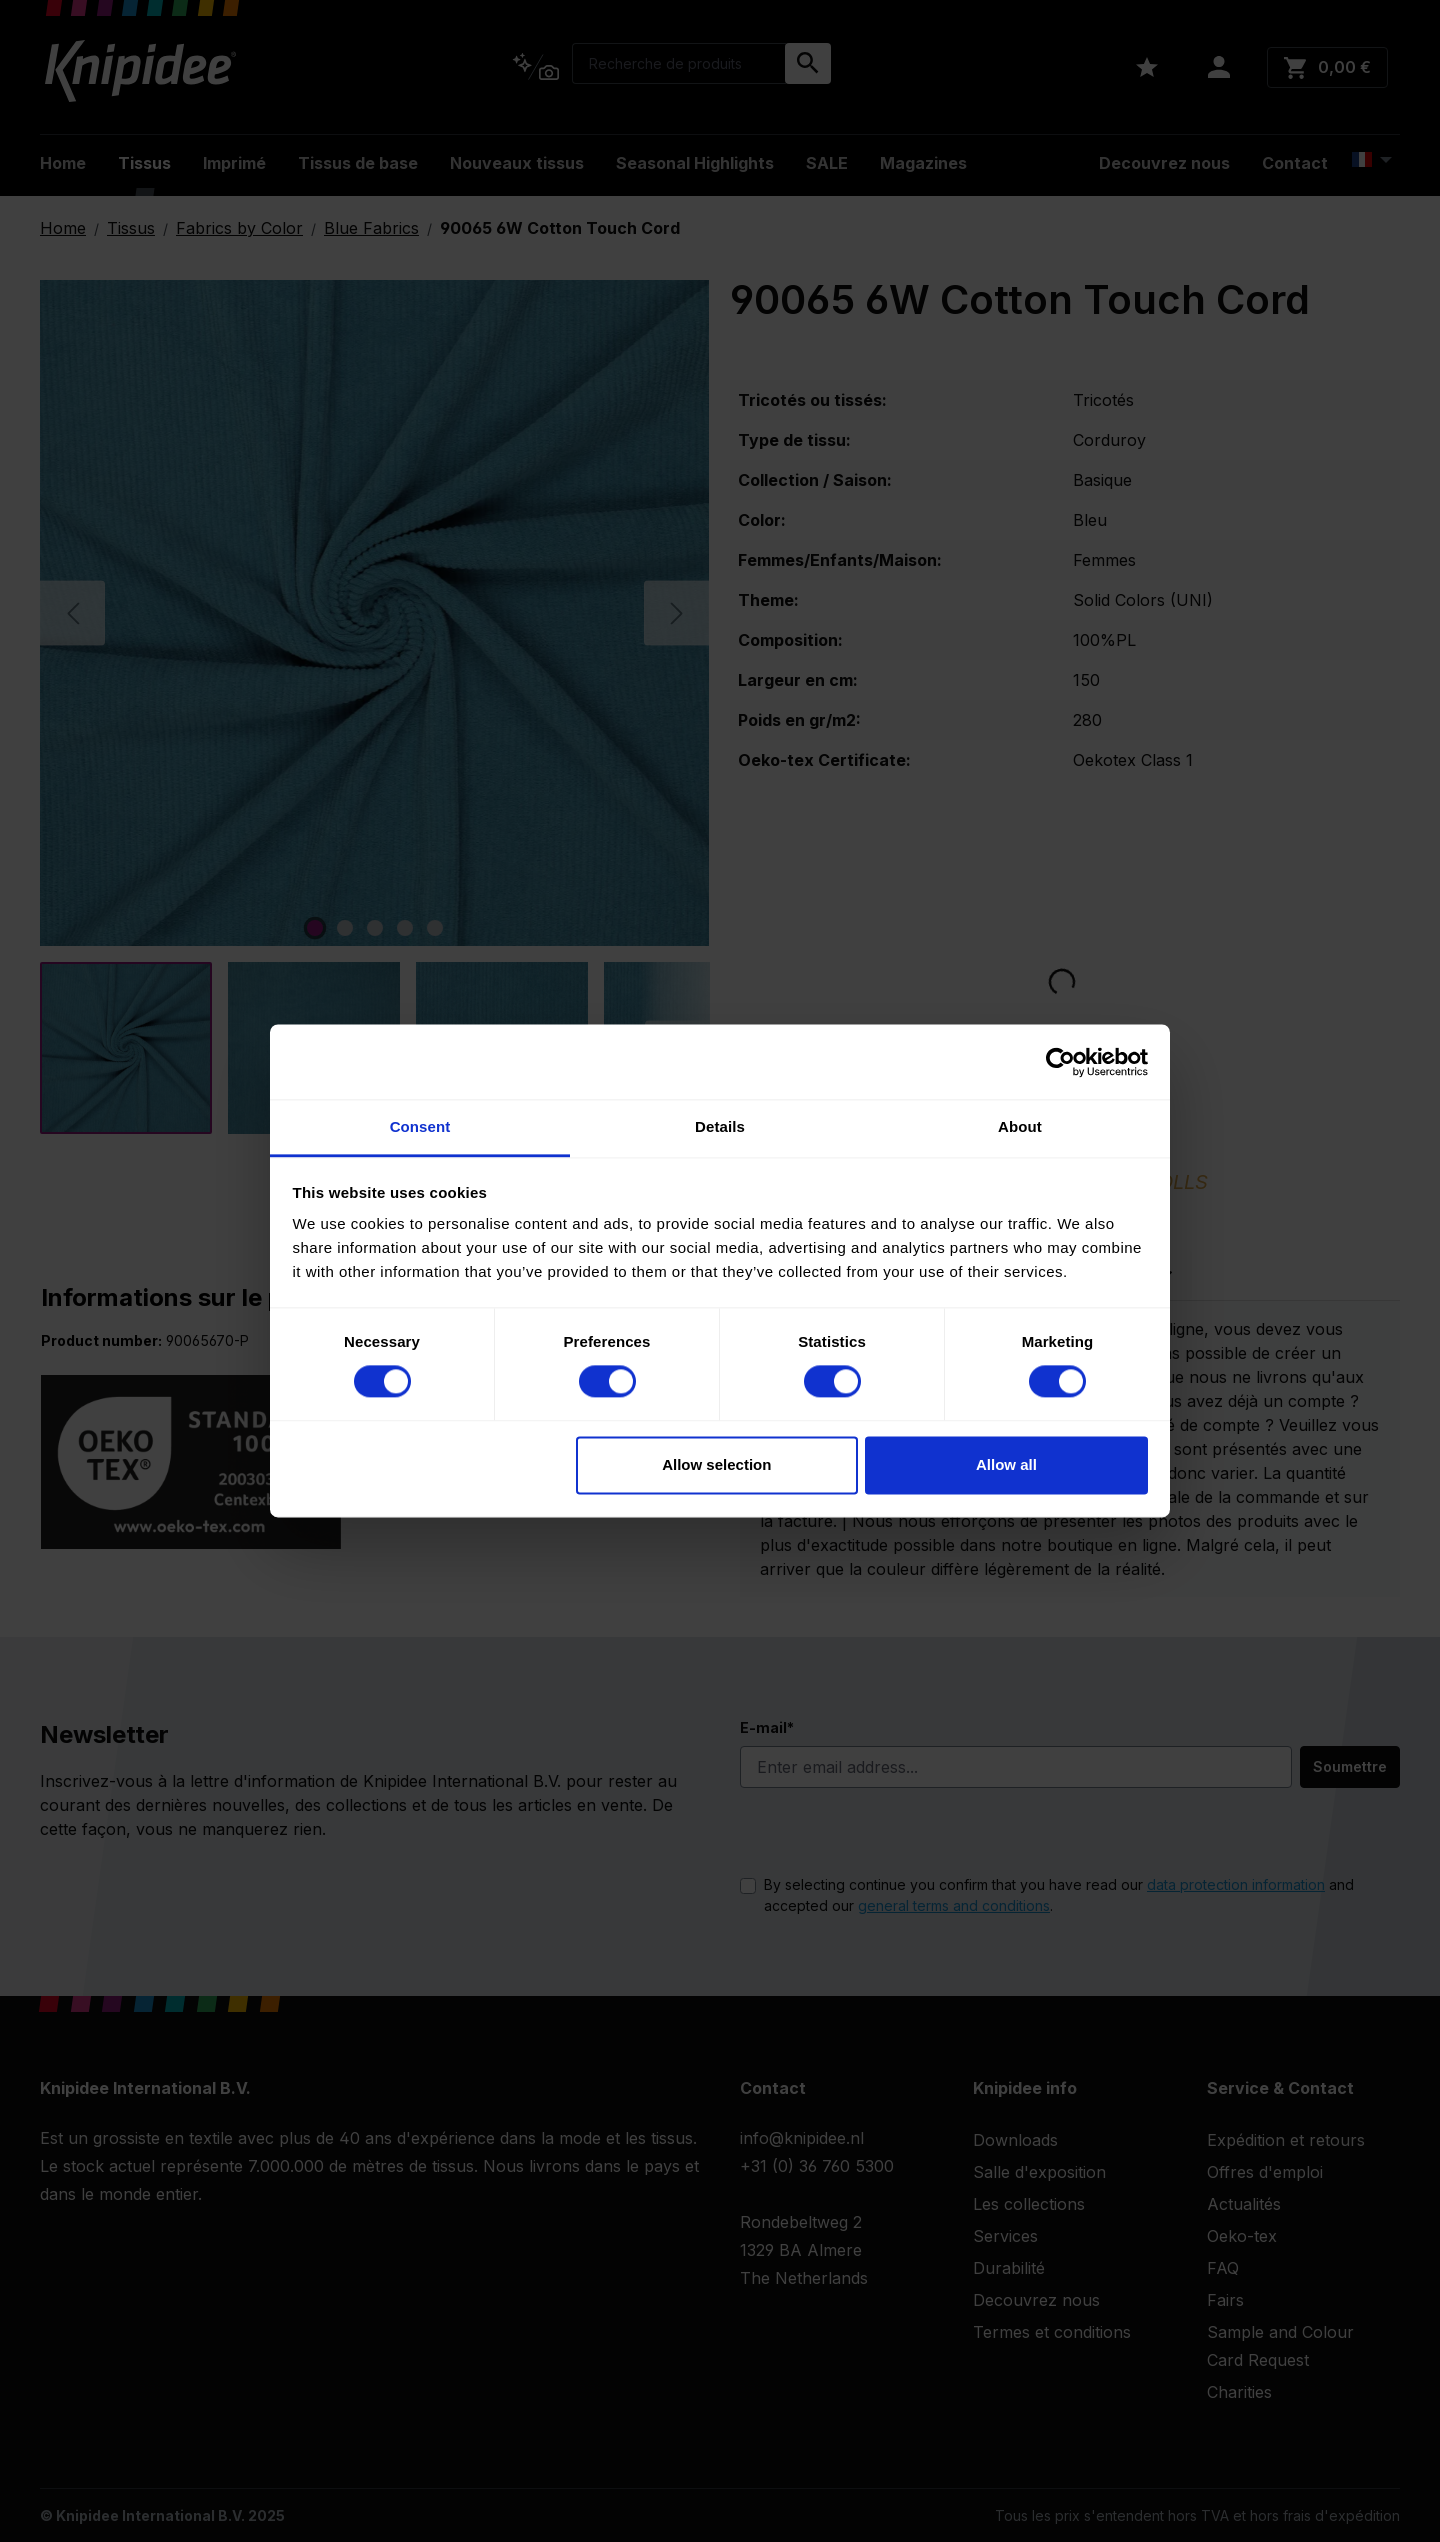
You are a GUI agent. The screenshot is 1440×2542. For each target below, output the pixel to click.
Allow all (1006, 1464)
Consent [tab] (420, 1126)
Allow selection (716, 1464)
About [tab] (1020, 1126)
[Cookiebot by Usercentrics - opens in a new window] (1060, 1062)
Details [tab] (720, 1126)
